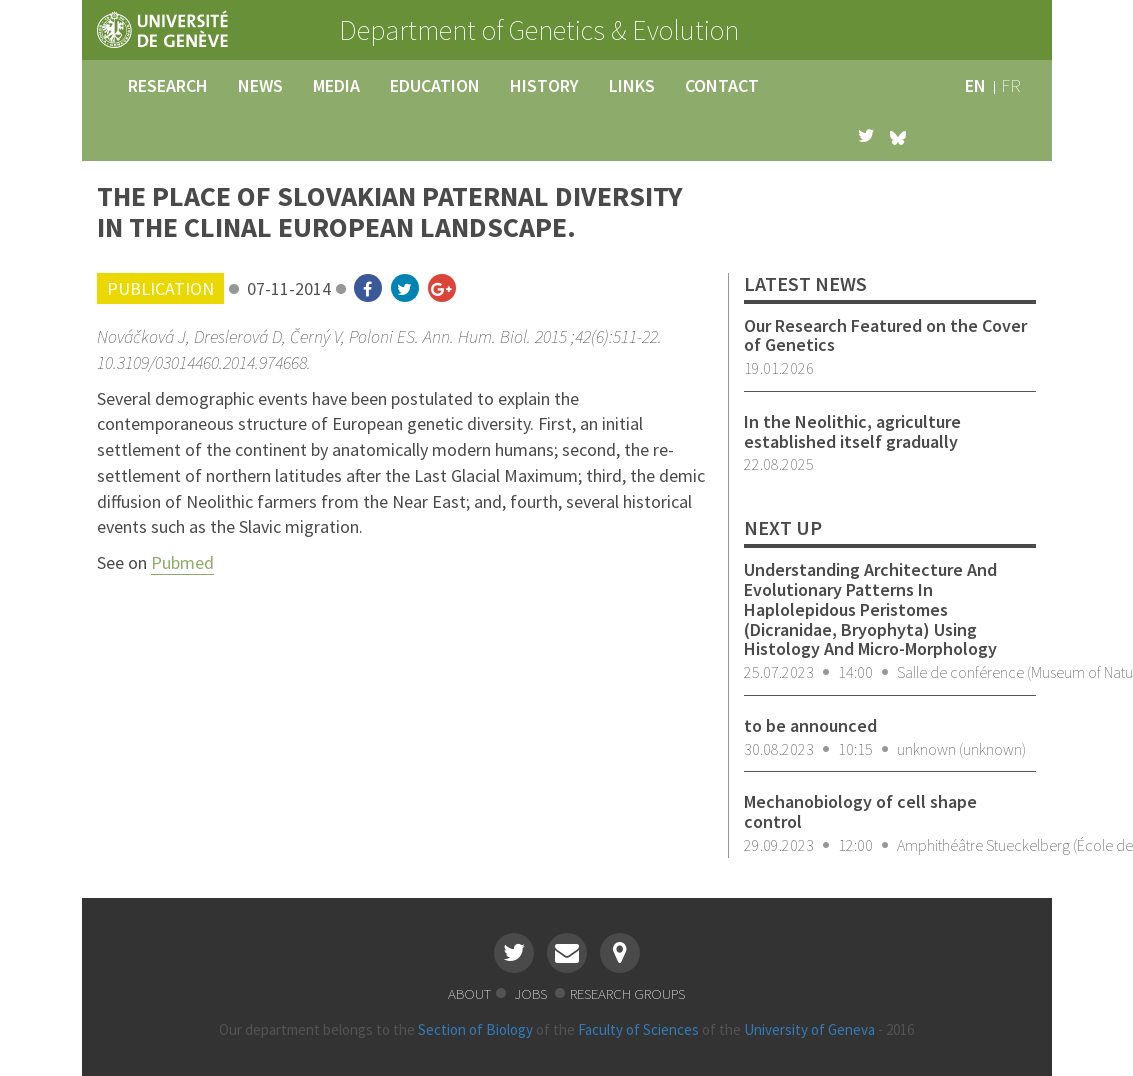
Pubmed (182, 562)
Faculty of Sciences (638, 1029)
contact (722, 85)
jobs (532, 993)
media (336, 85)
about (469, 993)
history (544, 85)
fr (1011, 85)
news (260, 85)
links (632, 85)
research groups (627, 993)
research (168, 85)
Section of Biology (475, 1029)
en (975, 85)
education (435, 85)
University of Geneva (809, 1029)
